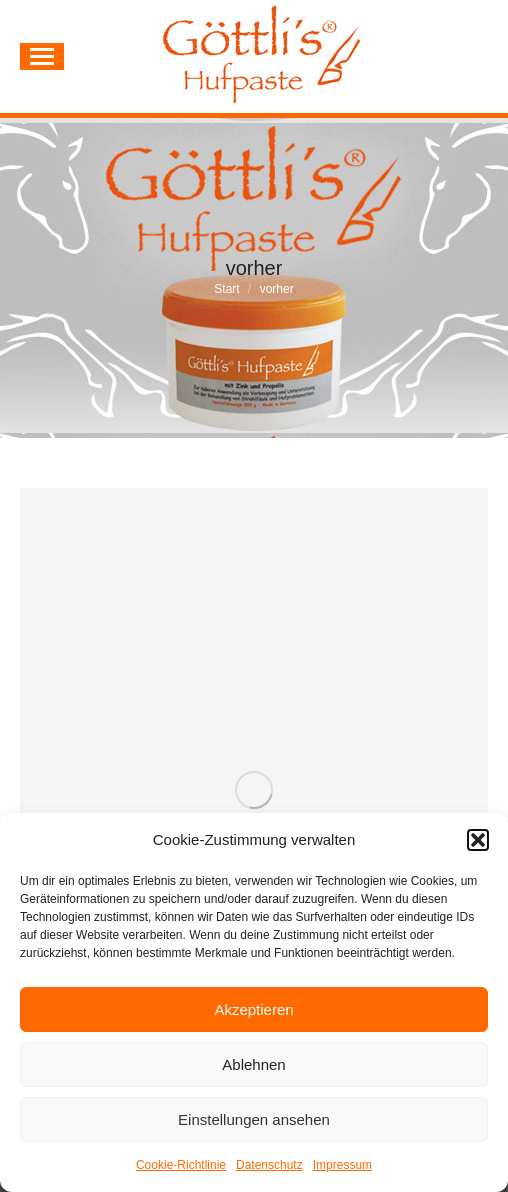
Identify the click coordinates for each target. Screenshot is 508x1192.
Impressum (342, 1165)
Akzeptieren (253, 1009)
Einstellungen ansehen (254, 1119)
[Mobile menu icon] (42, 56)
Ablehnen (253, 1064)
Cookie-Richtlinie (181, 1165)
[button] (478, 840)
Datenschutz (269, 1165)
